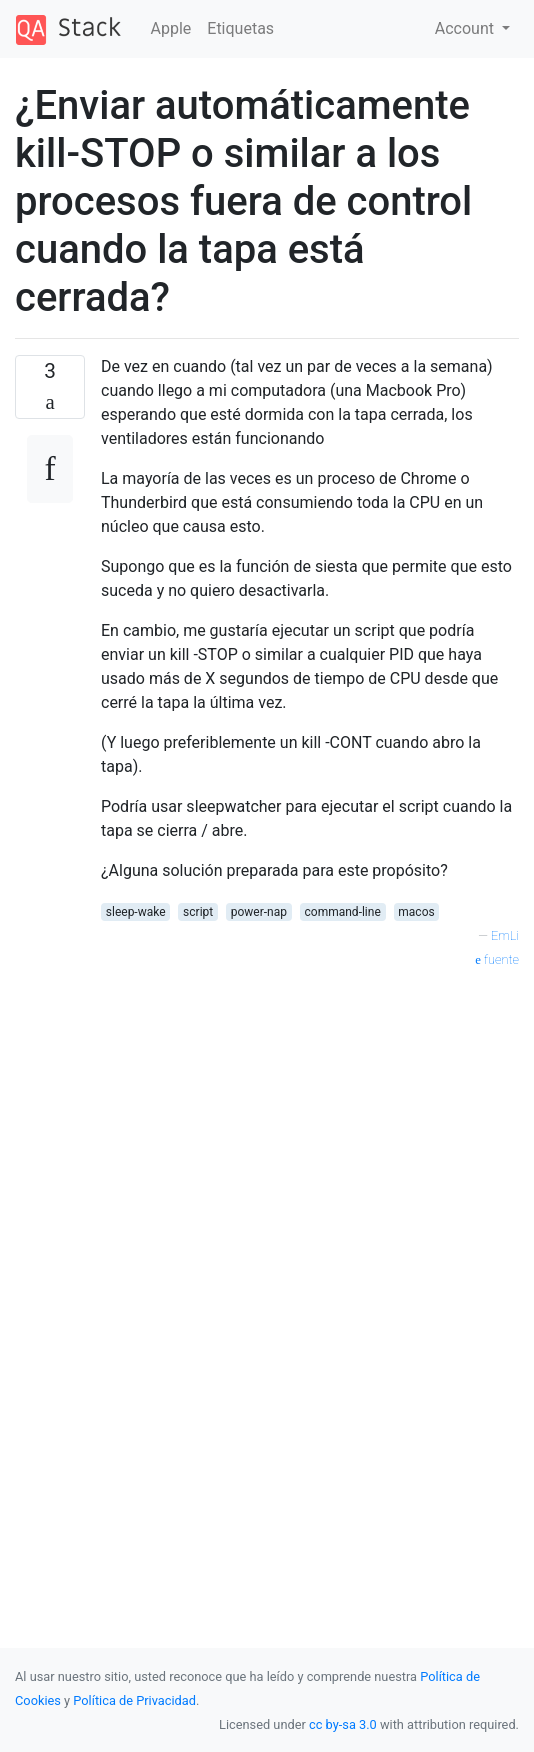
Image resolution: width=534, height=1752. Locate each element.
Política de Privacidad (134, 1700)
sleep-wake (136, 912)
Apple (171, 28)
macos (416, 912)
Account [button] (466, 28)
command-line (343, 912)
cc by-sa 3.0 (343, 1724)
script (198, 912)
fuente (497, 959)
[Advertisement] (310, 1145)
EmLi (505, 935)
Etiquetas (240, 28)
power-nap (259, 912)
